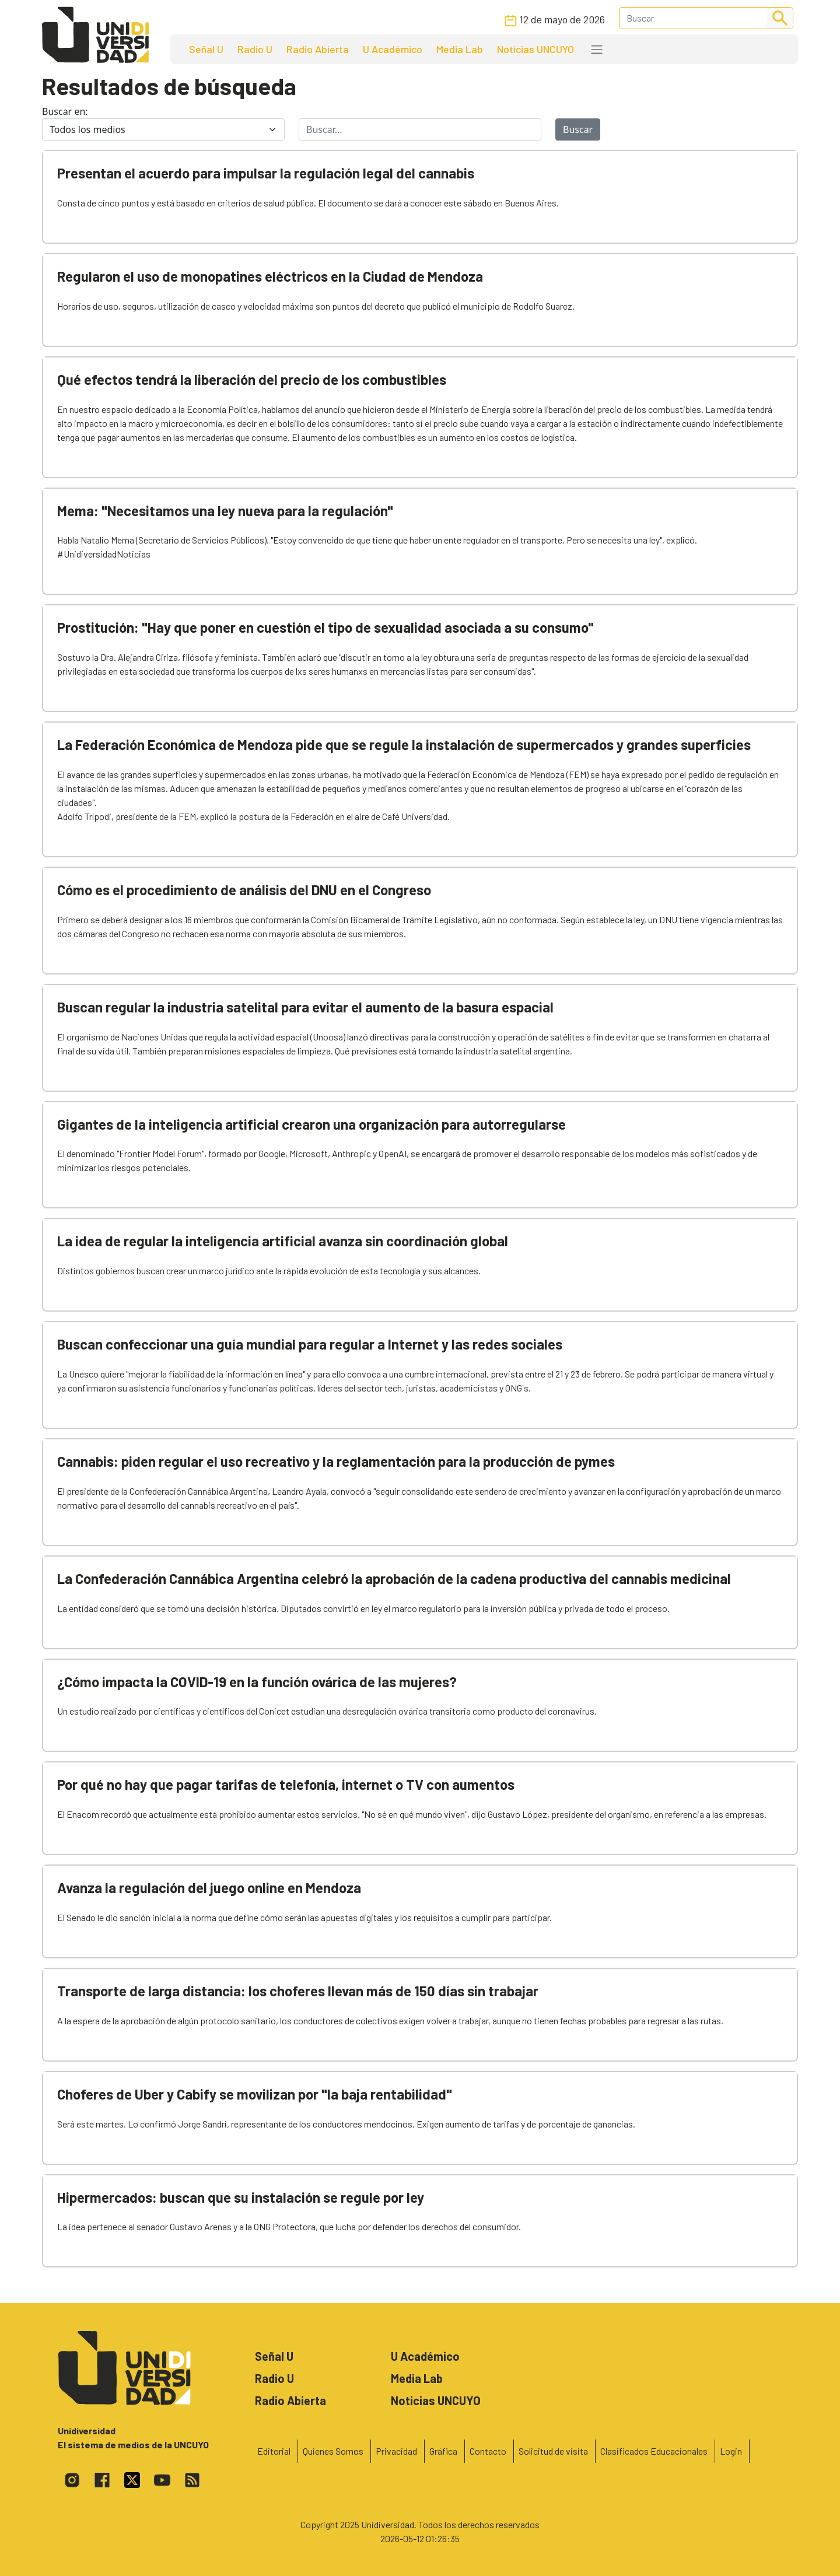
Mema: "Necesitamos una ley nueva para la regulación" (225, 510)
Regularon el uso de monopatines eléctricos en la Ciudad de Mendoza (270, 276)
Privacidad (396, 2450)
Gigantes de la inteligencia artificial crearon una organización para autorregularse (311, 1124)
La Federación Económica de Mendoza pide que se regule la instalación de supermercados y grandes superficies (404, 744)
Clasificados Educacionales (654, 2450)
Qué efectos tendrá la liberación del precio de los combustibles (251, 379)
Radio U (254, 49)
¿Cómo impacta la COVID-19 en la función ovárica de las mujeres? (257, 1681)
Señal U (206, 49)
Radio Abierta (317, 49)
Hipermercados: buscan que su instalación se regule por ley (240, 2197)
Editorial (273, 2450)
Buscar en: (65, 111)
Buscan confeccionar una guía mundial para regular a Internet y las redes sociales (309, 1344)
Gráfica (443, 2450)
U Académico (392, 49)
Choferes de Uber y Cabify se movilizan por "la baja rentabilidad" (254, 2094)
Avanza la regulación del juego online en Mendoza (209, 1887)
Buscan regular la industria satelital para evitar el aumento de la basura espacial (305, 1006)
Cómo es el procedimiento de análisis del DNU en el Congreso (244, 889)
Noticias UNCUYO (535, 49)
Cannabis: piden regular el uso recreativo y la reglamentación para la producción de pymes (336, 1461)
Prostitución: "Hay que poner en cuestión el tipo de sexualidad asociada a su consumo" (325, 627)
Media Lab (459, 49)
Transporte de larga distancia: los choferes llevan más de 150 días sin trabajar (297, 1990)
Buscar (578, 129)
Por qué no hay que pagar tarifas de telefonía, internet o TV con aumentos (285, 1784)
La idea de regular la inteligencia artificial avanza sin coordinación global (282, 1240)
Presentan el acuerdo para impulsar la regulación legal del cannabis (265, 172)
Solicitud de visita (553, 2450)
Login (731, 2450)
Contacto (488, 2450)
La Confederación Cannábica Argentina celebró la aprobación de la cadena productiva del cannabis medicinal (394, 1578)
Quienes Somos (333, 2450)
